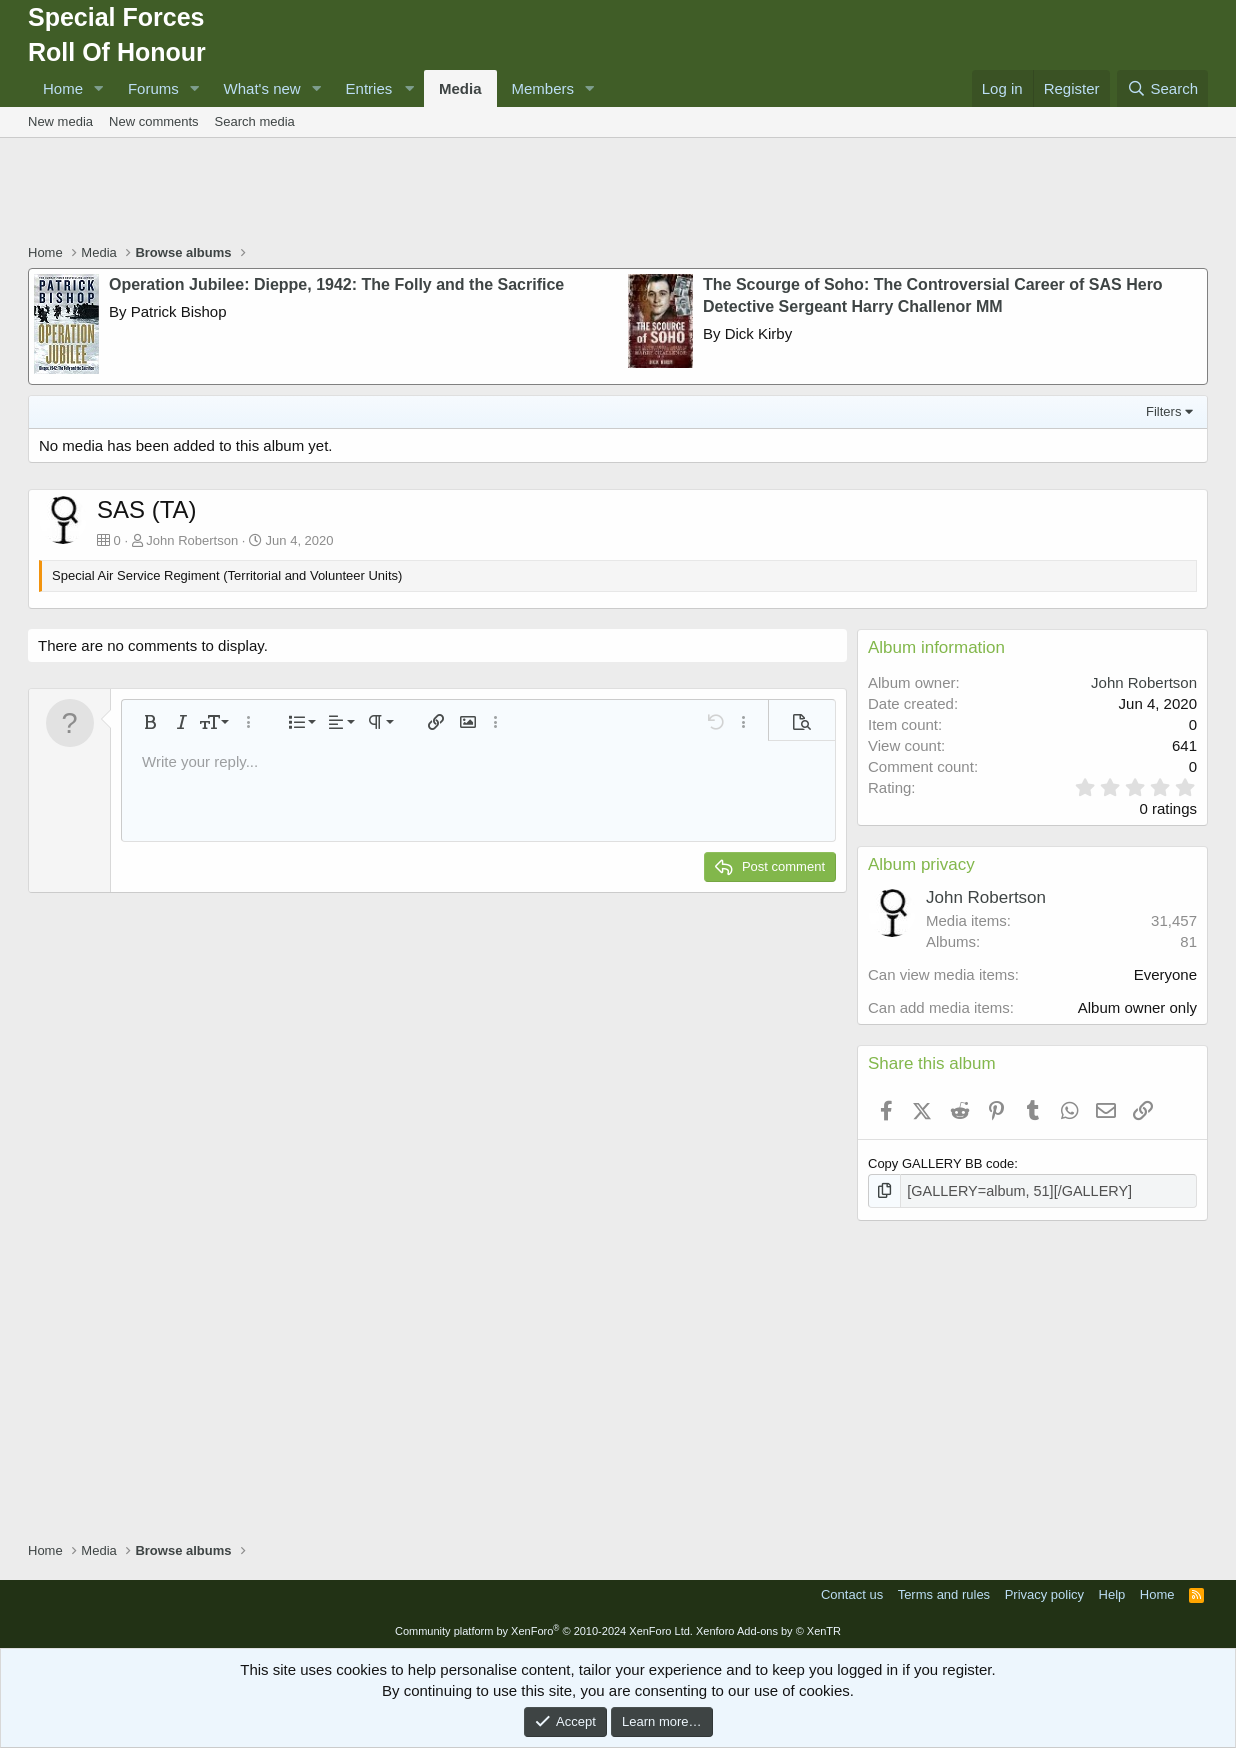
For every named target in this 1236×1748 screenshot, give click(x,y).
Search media (255, 121)
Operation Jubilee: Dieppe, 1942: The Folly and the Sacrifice (336, 284)
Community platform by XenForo (544, 1629)
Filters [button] (1163, 411)
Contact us (852, 1592)
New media (60, 121)
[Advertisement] (618, 193)
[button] (99, 88)
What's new (262, 88)
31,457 (1174, 920)
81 (1188, 941)
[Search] (1162, 88)
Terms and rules (944, 1592)
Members (543, 88)
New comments (154, 121)
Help (1112, 1592)
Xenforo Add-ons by (768, 1629)
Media (460, 88)
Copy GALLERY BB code (941, 1163)
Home (63, 88)
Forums (153, 88)
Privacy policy (1044, 1592)
